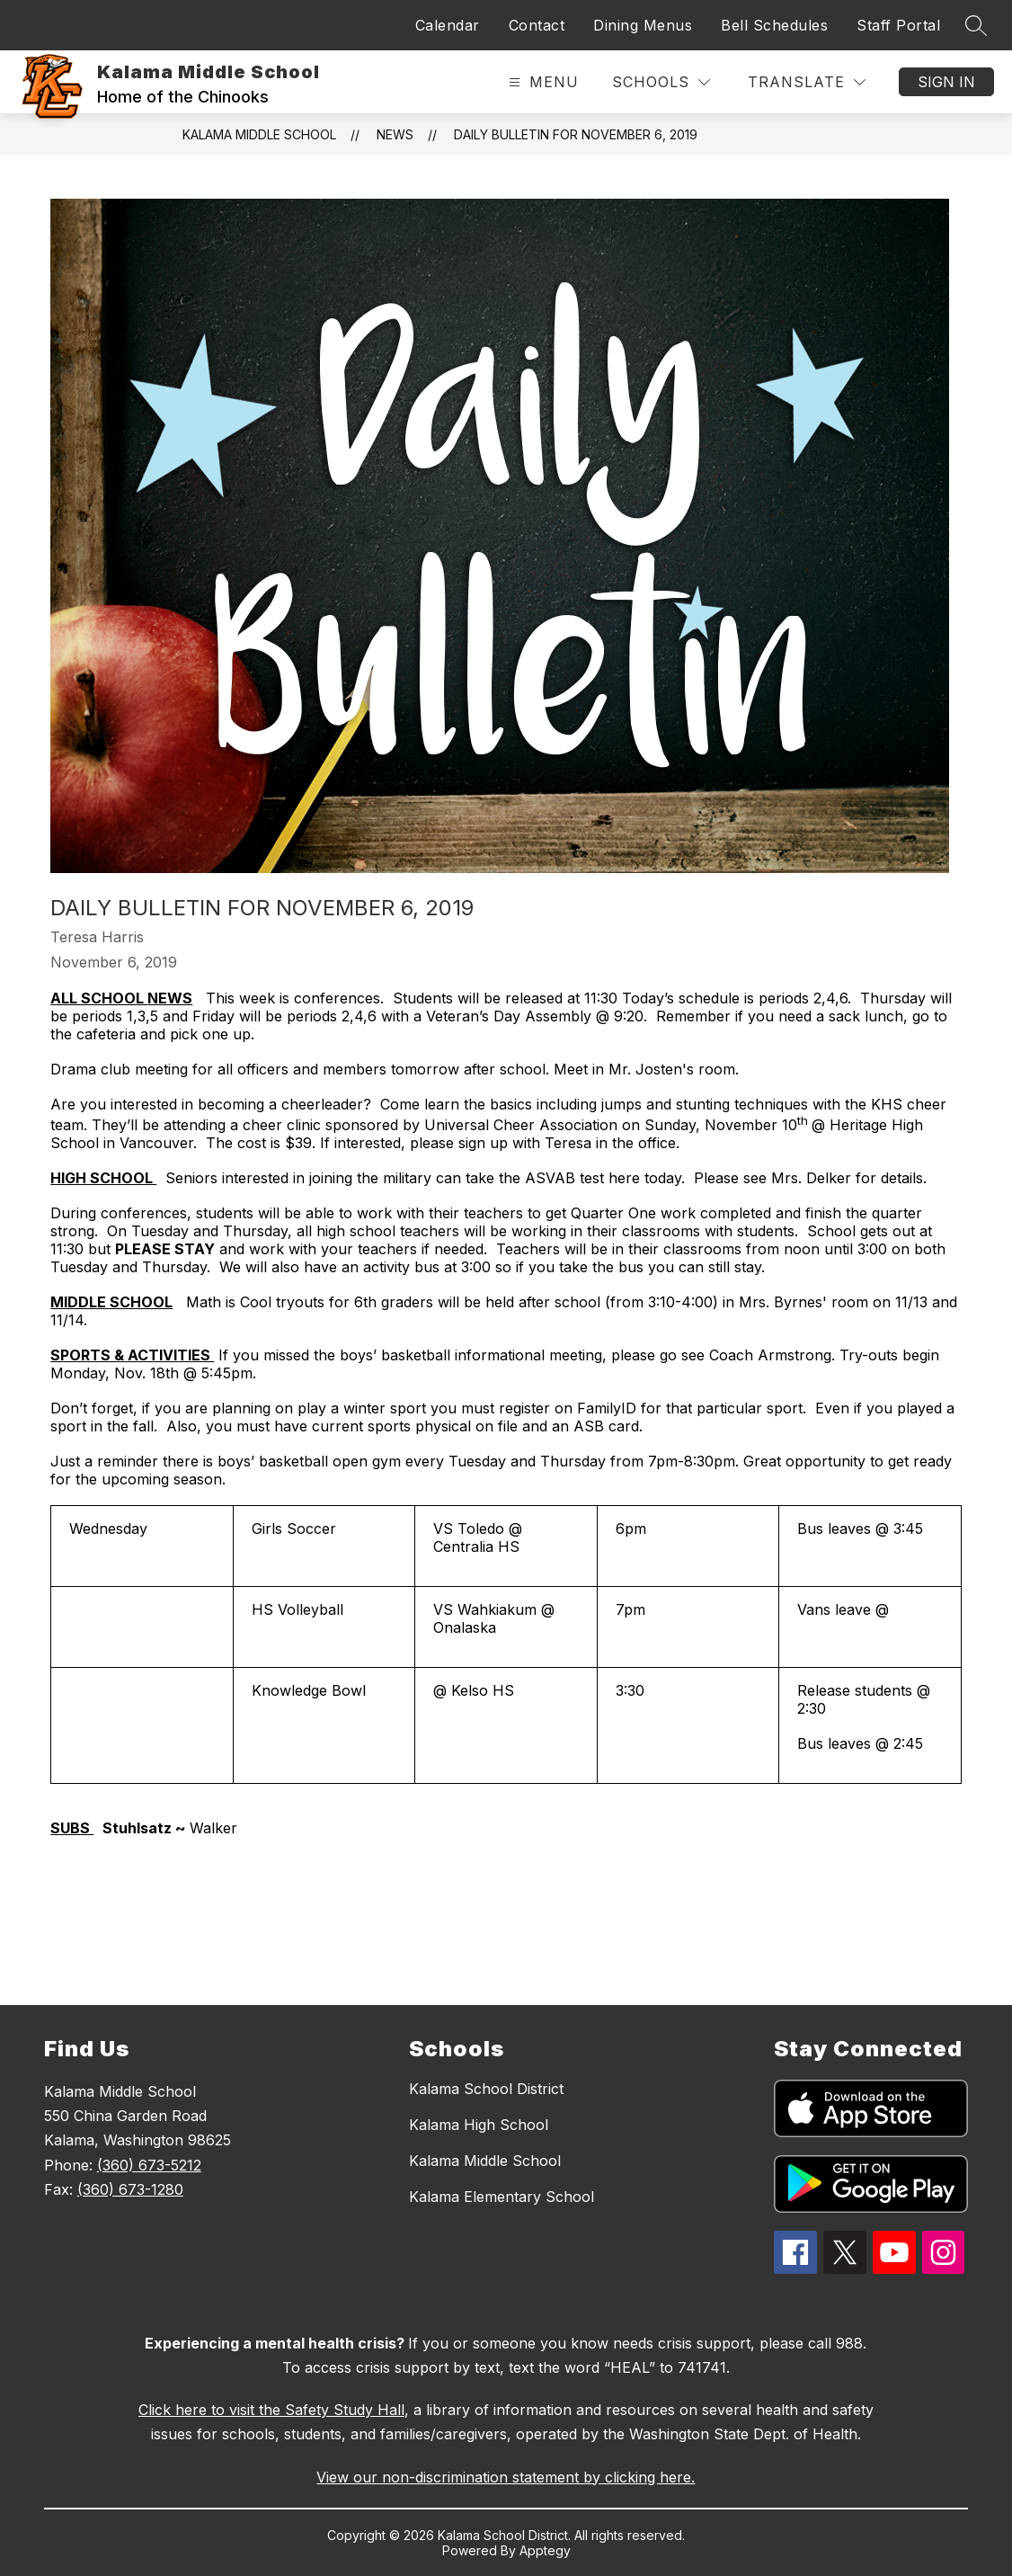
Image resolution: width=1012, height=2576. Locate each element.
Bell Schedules (774, 25)
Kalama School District (486, 2089)
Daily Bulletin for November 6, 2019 (575, 134)
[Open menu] (541, 82)
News (395, 134)
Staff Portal (898, 25)
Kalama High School (478, 2125)
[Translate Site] (806, 82)
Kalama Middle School (259, 134)
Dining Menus (642, 25)
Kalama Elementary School (501, 2197)
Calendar (447, 25)
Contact (537, 25)
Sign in (946, 82)
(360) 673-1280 (130, 2189)
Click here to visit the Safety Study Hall (271, 2410)
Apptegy (545, 2550)
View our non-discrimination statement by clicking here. (505, 2477)
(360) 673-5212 (149, 2165)
